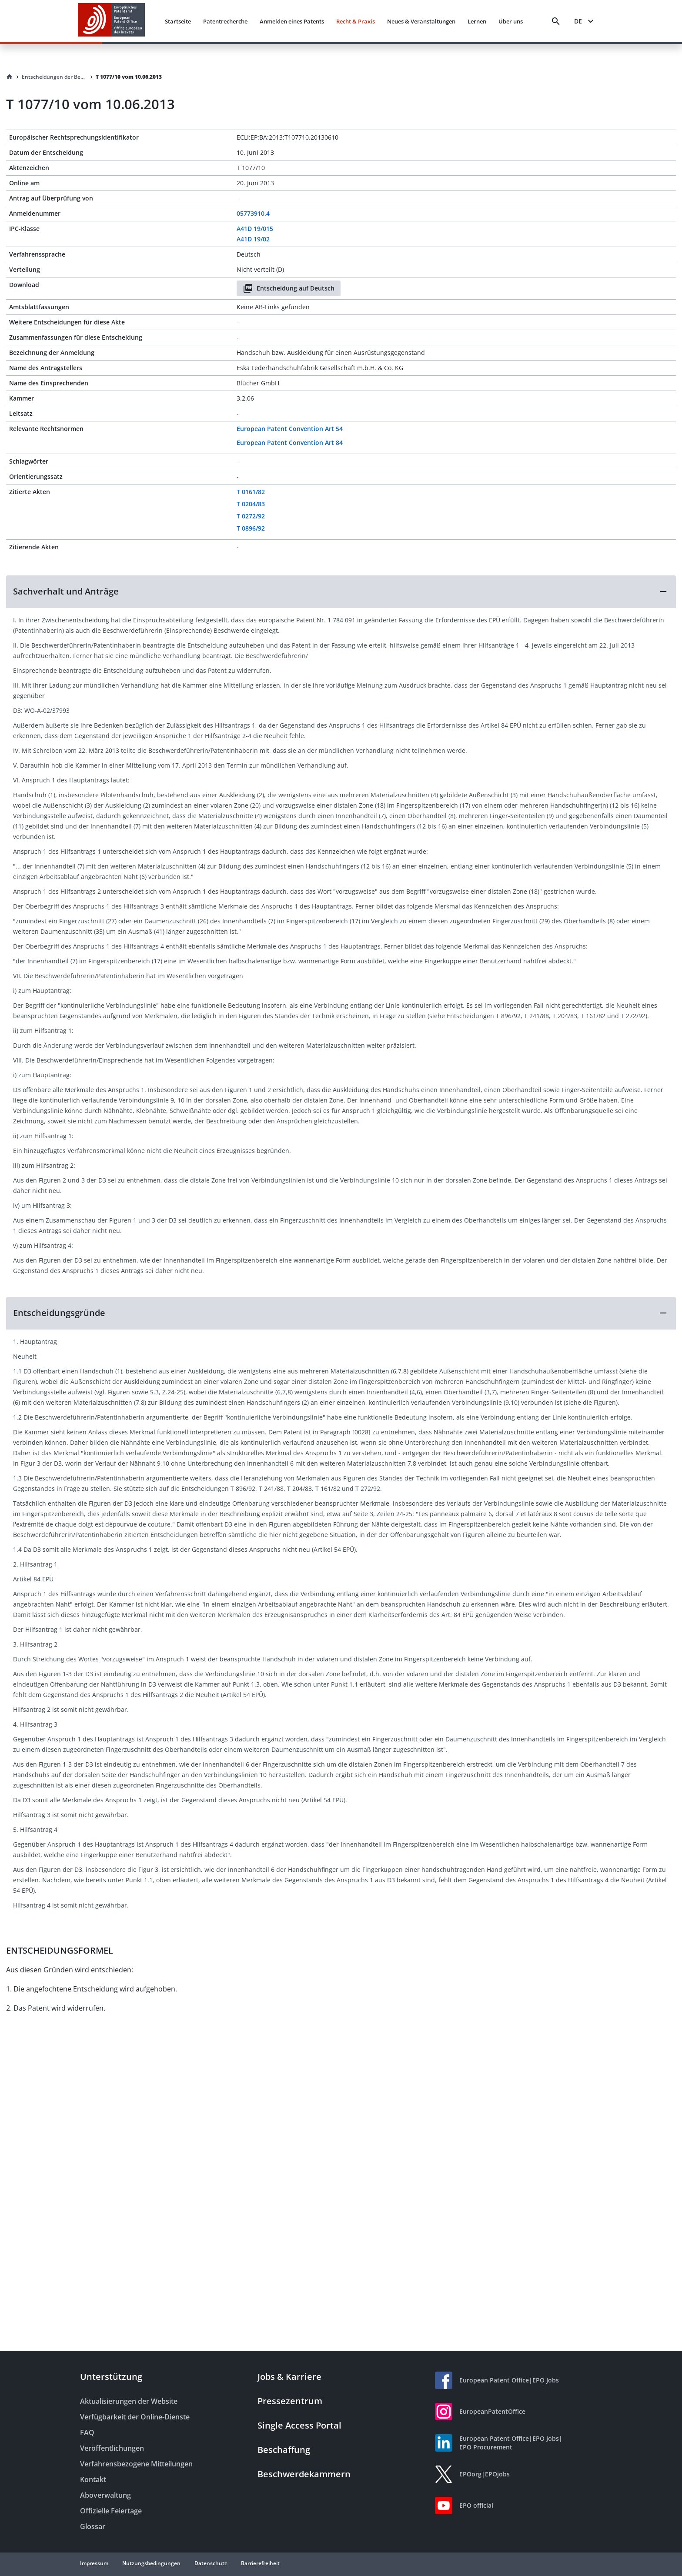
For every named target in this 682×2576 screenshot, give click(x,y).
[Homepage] (9, 77)
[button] (341, 591)
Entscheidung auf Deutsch (288, 288)
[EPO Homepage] (111, 21)
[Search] (556, 21)
